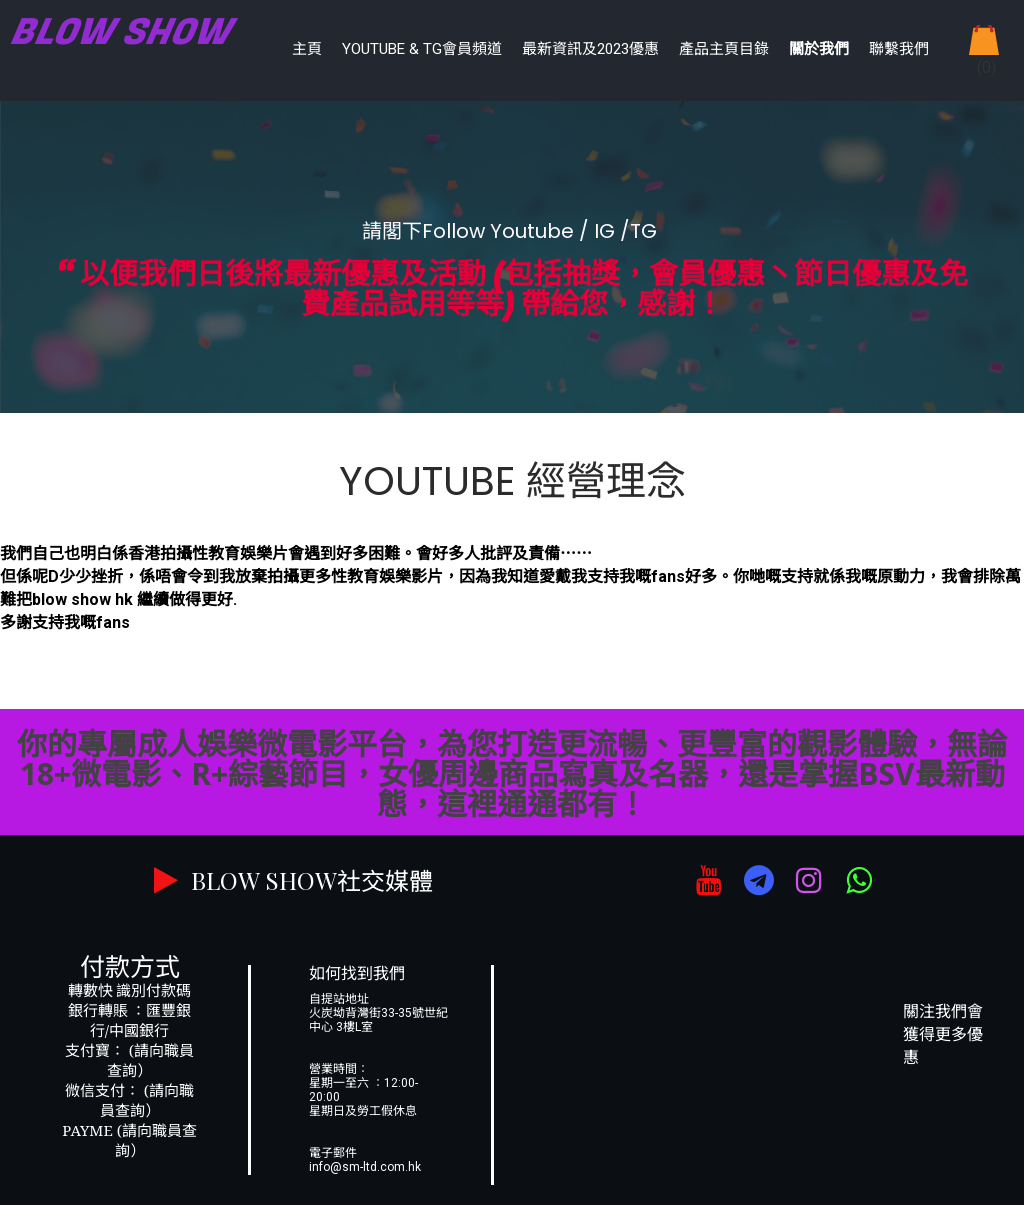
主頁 (307, 49)
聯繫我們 (899, 49)
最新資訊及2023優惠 (590, 49)
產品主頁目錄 (724, 49)
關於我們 (819, 49)
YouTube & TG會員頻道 (422, 49)
